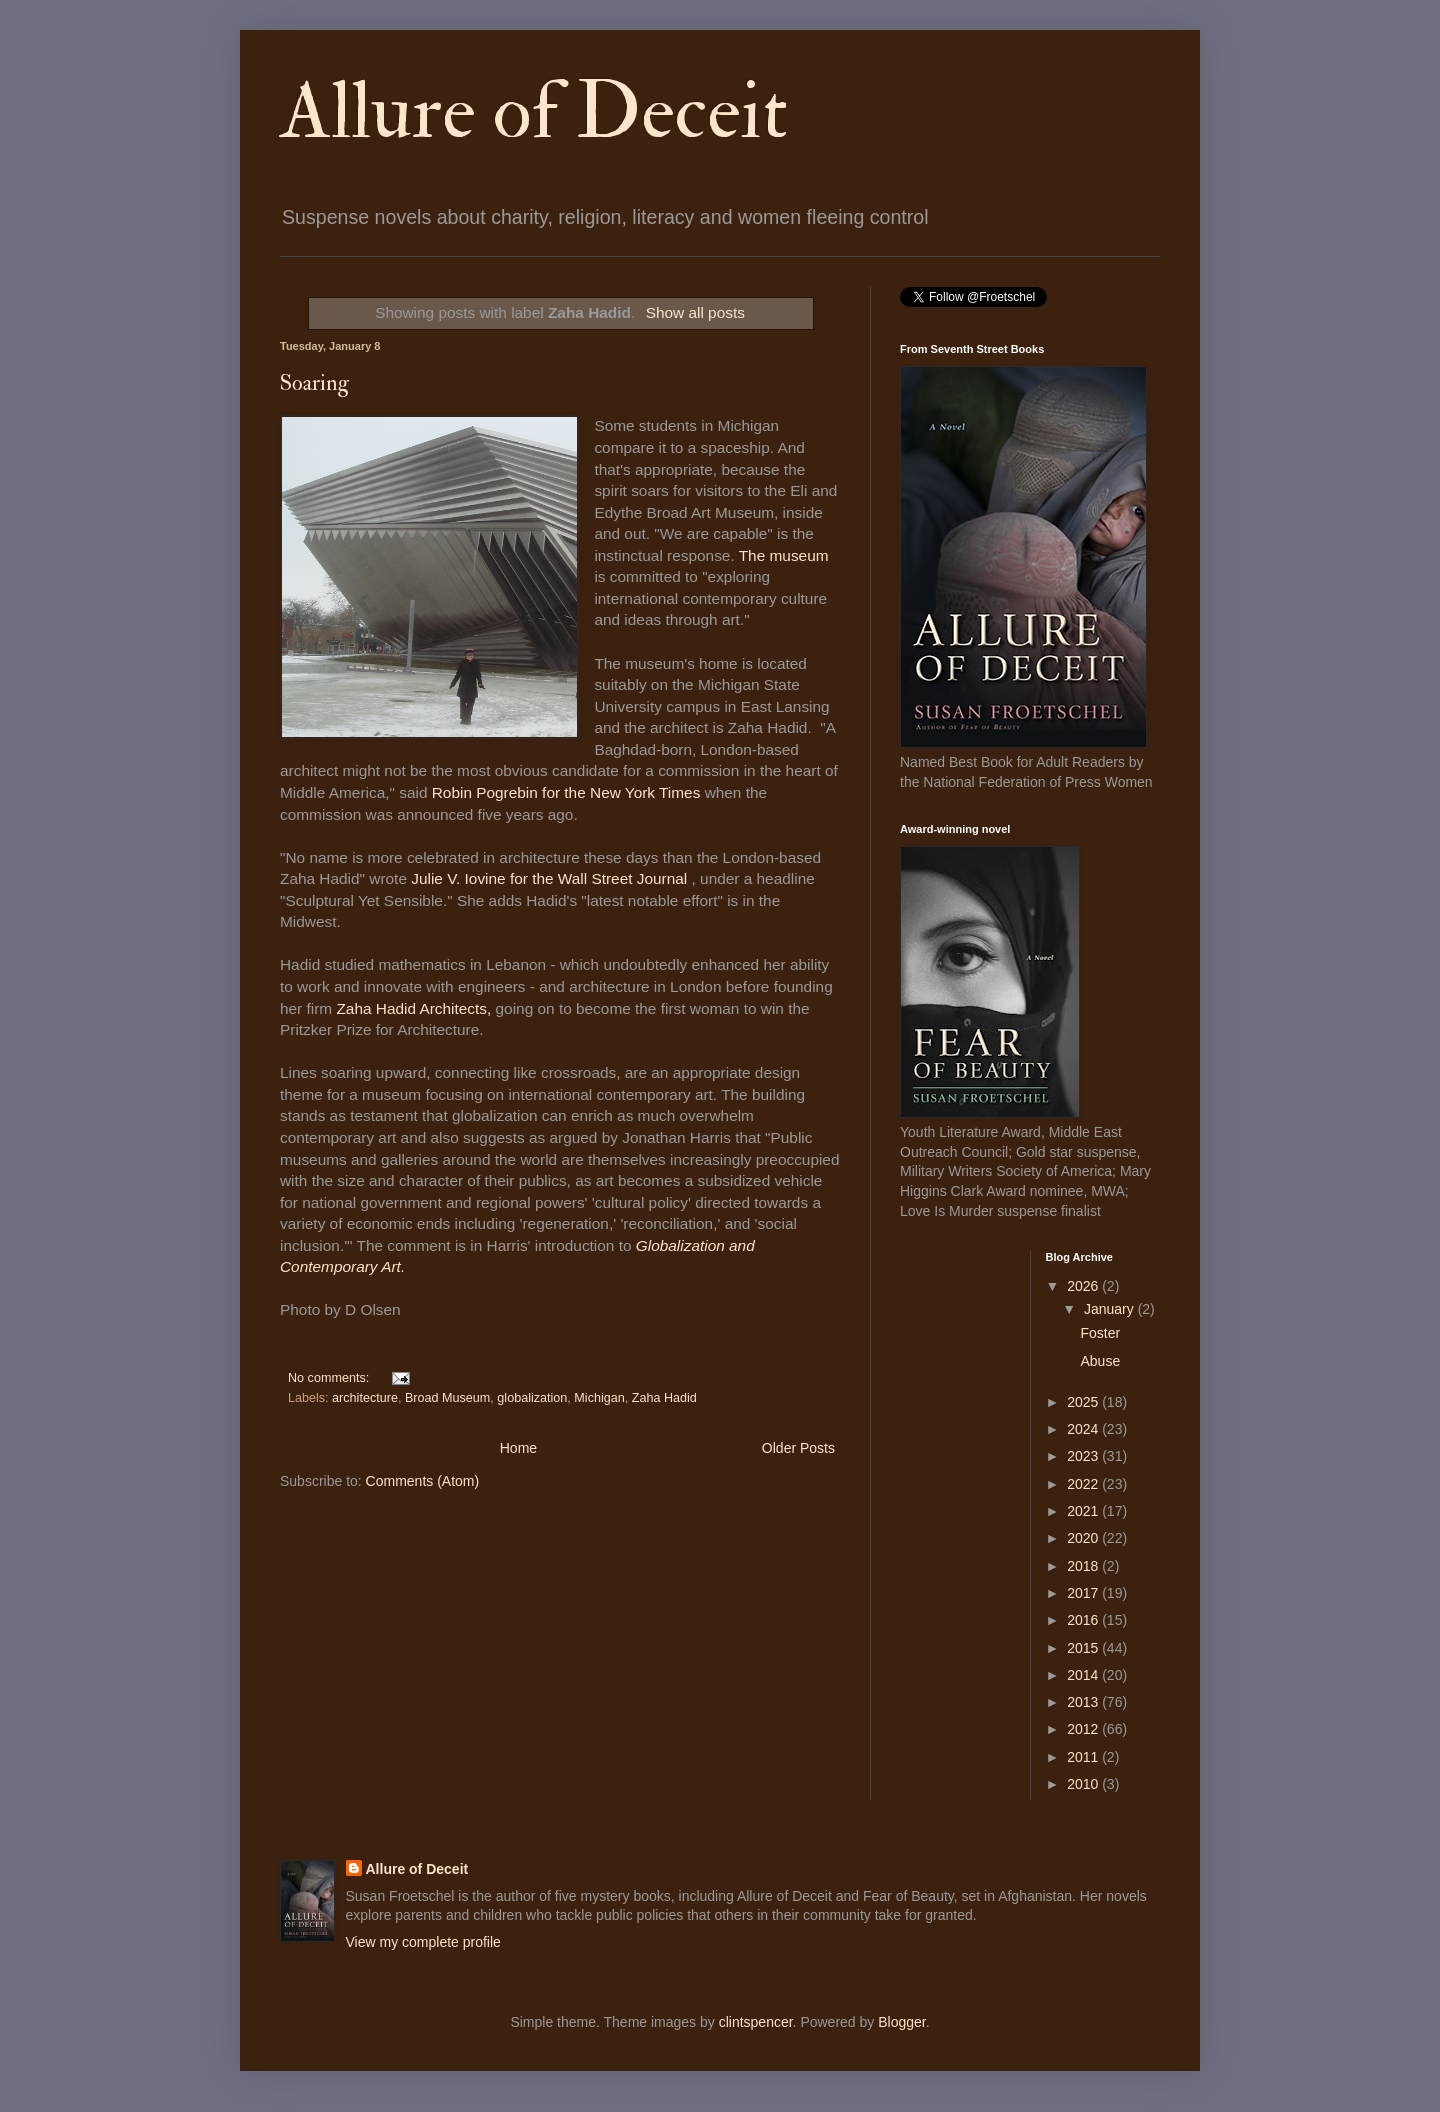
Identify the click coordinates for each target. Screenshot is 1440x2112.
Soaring (314, 383)
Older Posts (798, 1448)
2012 (1084, 1729)
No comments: (330, 1378)
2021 (1084, 1511)
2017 (1084, 1593)
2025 (1084, 1402)
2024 (1084, 1429)
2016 (1084, 1620)
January (1111, 1309)
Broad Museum (447, 1398)
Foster (1100, 1333)
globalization (532, 1398)
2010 (1084, 1784)
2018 (1084, 1566)
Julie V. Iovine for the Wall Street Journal (549, 878)
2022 (1084, 1484)
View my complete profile (423, 1942)
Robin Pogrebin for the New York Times (566, 792)
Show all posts (695, 312)
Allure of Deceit (534, 112)
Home (518, 1448)
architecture (365, 1398)
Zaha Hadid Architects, (415, 1008)
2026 (1084, 1286)
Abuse (1100, 1361)
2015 (1084, 1648)
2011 (1084, 1757)
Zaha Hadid (664, 1398)
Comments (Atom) (423, 1481)
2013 (1084, 1702)
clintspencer (756, 2022)
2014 (1084, 1675)
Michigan (599, 1398)
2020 (1084, 1538)
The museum (784, 555)
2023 (1084, 1456)
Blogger (901, 2022)
